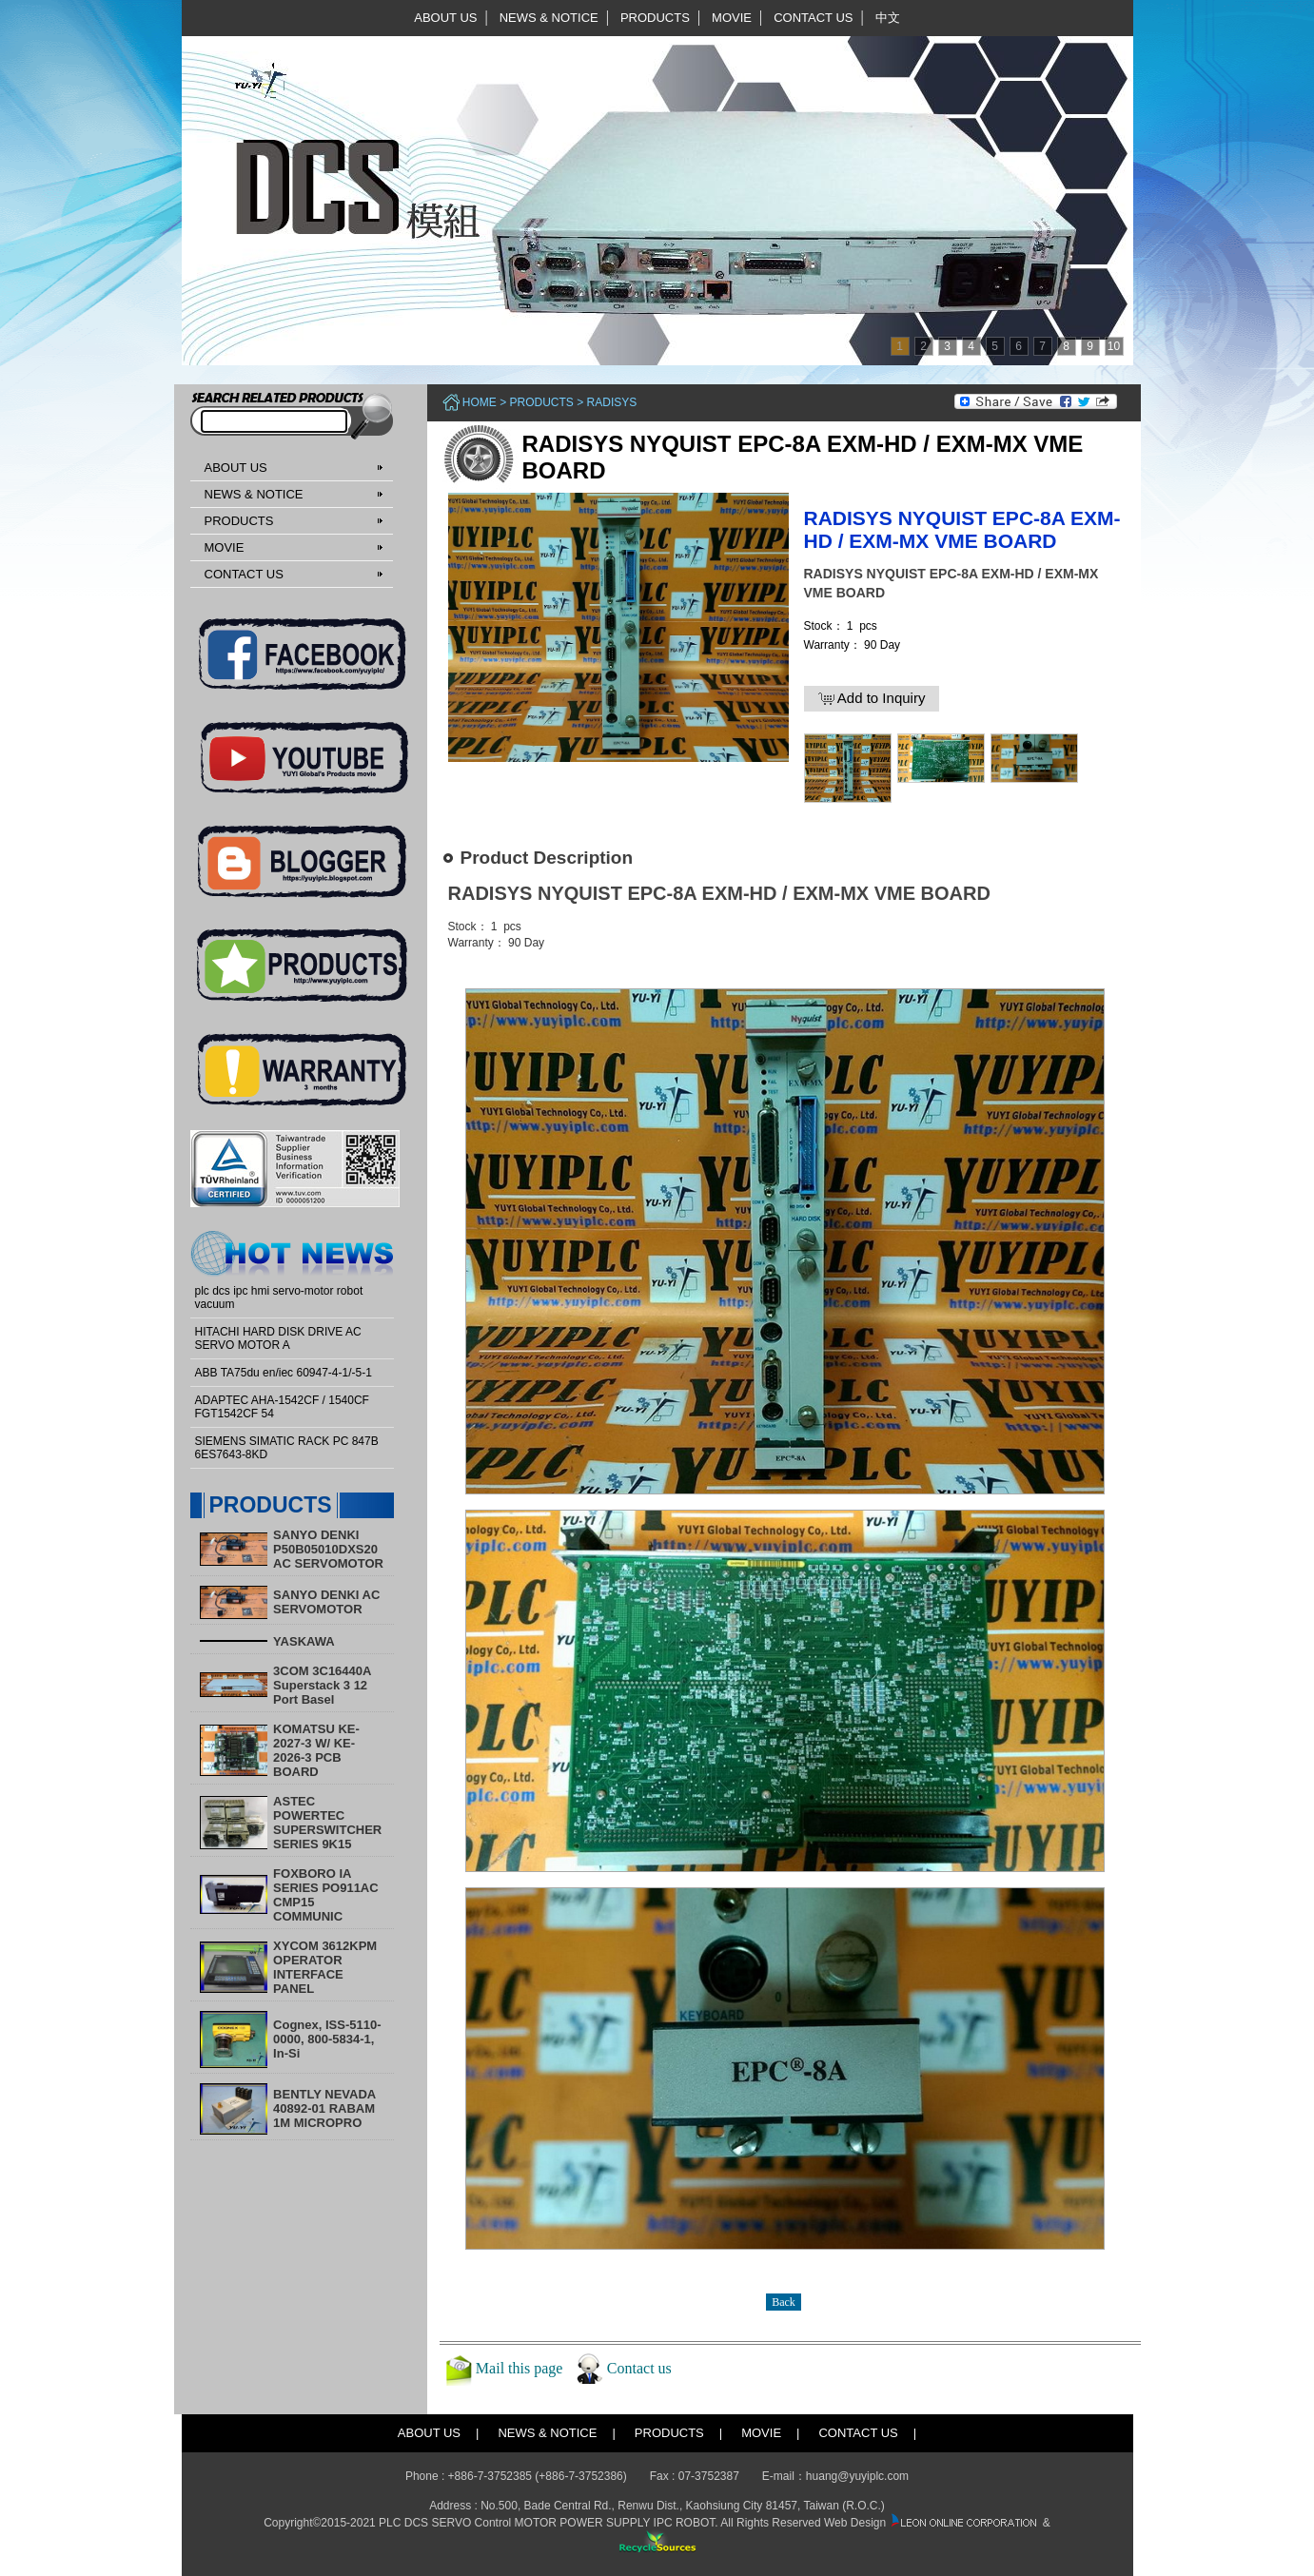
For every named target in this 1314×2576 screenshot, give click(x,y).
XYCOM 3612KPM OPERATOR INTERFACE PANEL (325, 1967)
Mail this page (519, 2368)
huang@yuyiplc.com (857, 2476)
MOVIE (732, 17)
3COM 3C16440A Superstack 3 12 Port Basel (322, 1685)
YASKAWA (304, 1641)
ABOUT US (445, 17)
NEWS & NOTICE (549, 17)
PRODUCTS (655, 17)
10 (1114, 346)
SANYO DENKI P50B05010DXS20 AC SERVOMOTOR (328, 1549)
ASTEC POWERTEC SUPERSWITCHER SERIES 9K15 (327, 1822)
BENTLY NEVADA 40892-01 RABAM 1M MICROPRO (324, 2108)
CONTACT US (813, 17)
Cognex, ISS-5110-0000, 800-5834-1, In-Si (327, 2039)
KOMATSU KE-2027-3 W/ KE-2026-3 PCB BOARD (316, 1750)
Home (479, 402)
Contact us (639, 2368)
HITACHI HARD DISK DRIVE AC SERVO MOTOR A (278, 1338)
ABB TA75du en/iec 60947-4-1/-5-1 (283, 1372)
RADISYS (612, 402)
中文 (887, 17)
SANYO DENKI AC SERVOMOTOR (326, 1602)
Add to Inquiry (872, 698)
